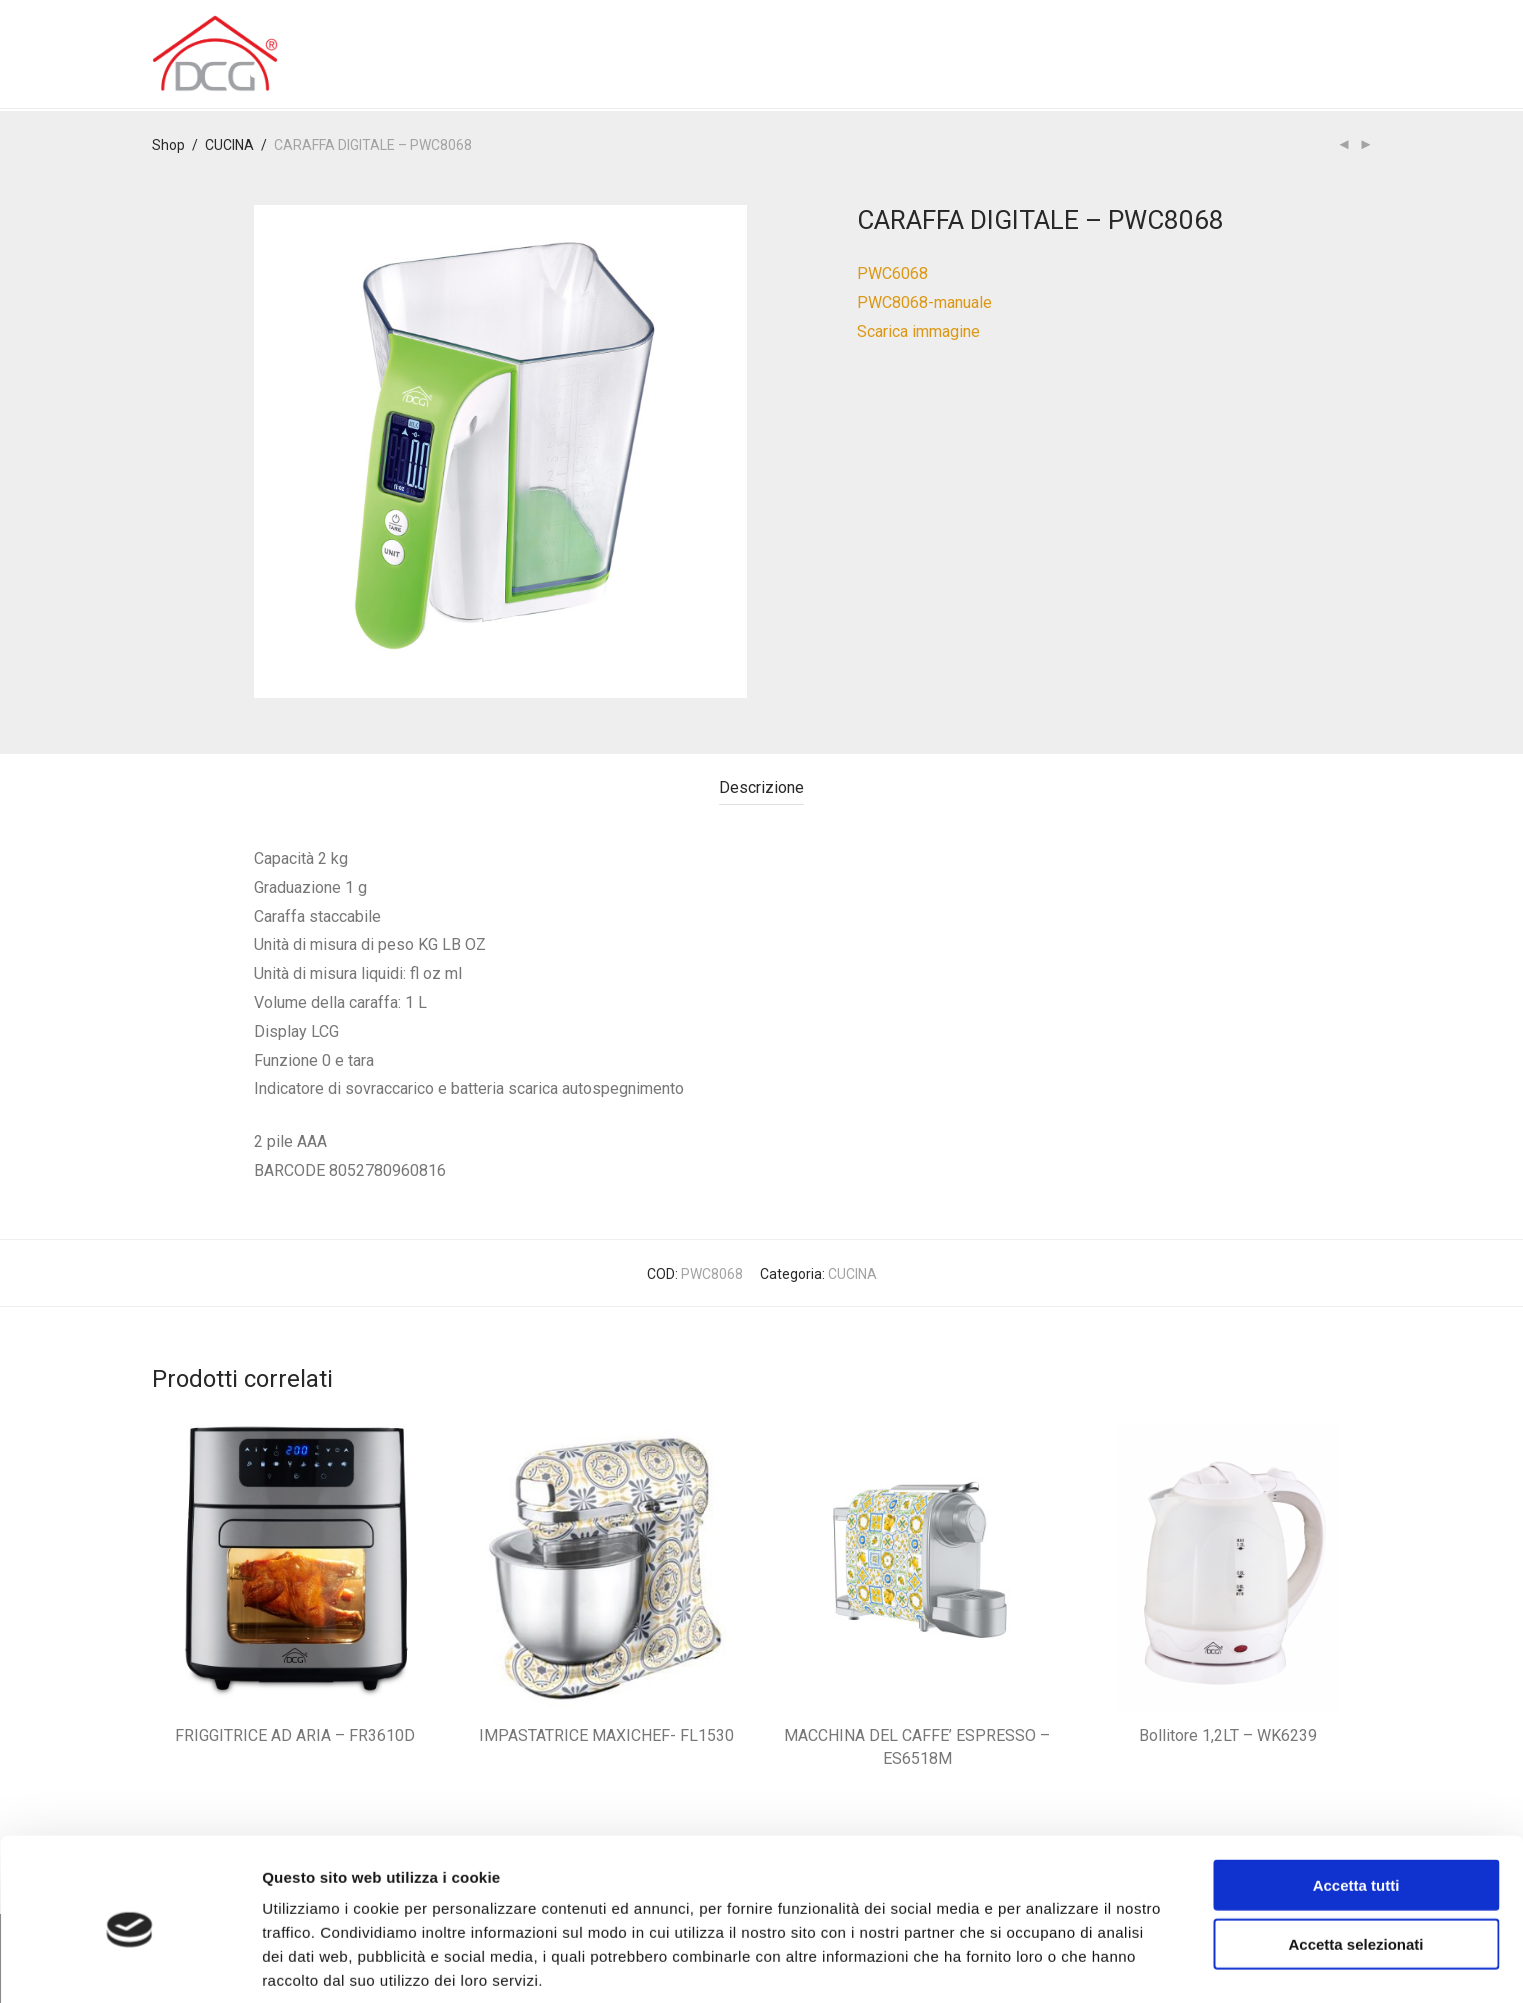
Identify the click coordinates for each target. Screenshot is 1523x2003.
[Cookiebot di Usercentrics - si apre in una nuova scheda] (129, 1964)
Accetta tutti (1356, 1803)
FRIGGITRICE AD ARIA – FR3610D (295, 1735)
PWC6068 (892, 273)
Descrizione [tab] (761, 787)
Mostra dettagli (1052, 1963)
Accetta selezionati (1355, 1862)
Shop (168, 145)
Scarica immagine (918, 331)
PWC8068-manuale (924, 302)
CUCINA (229, 145)
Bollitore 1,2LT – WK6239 (1228, 1735)
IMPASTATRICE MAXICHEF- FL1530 (606, 1735)
